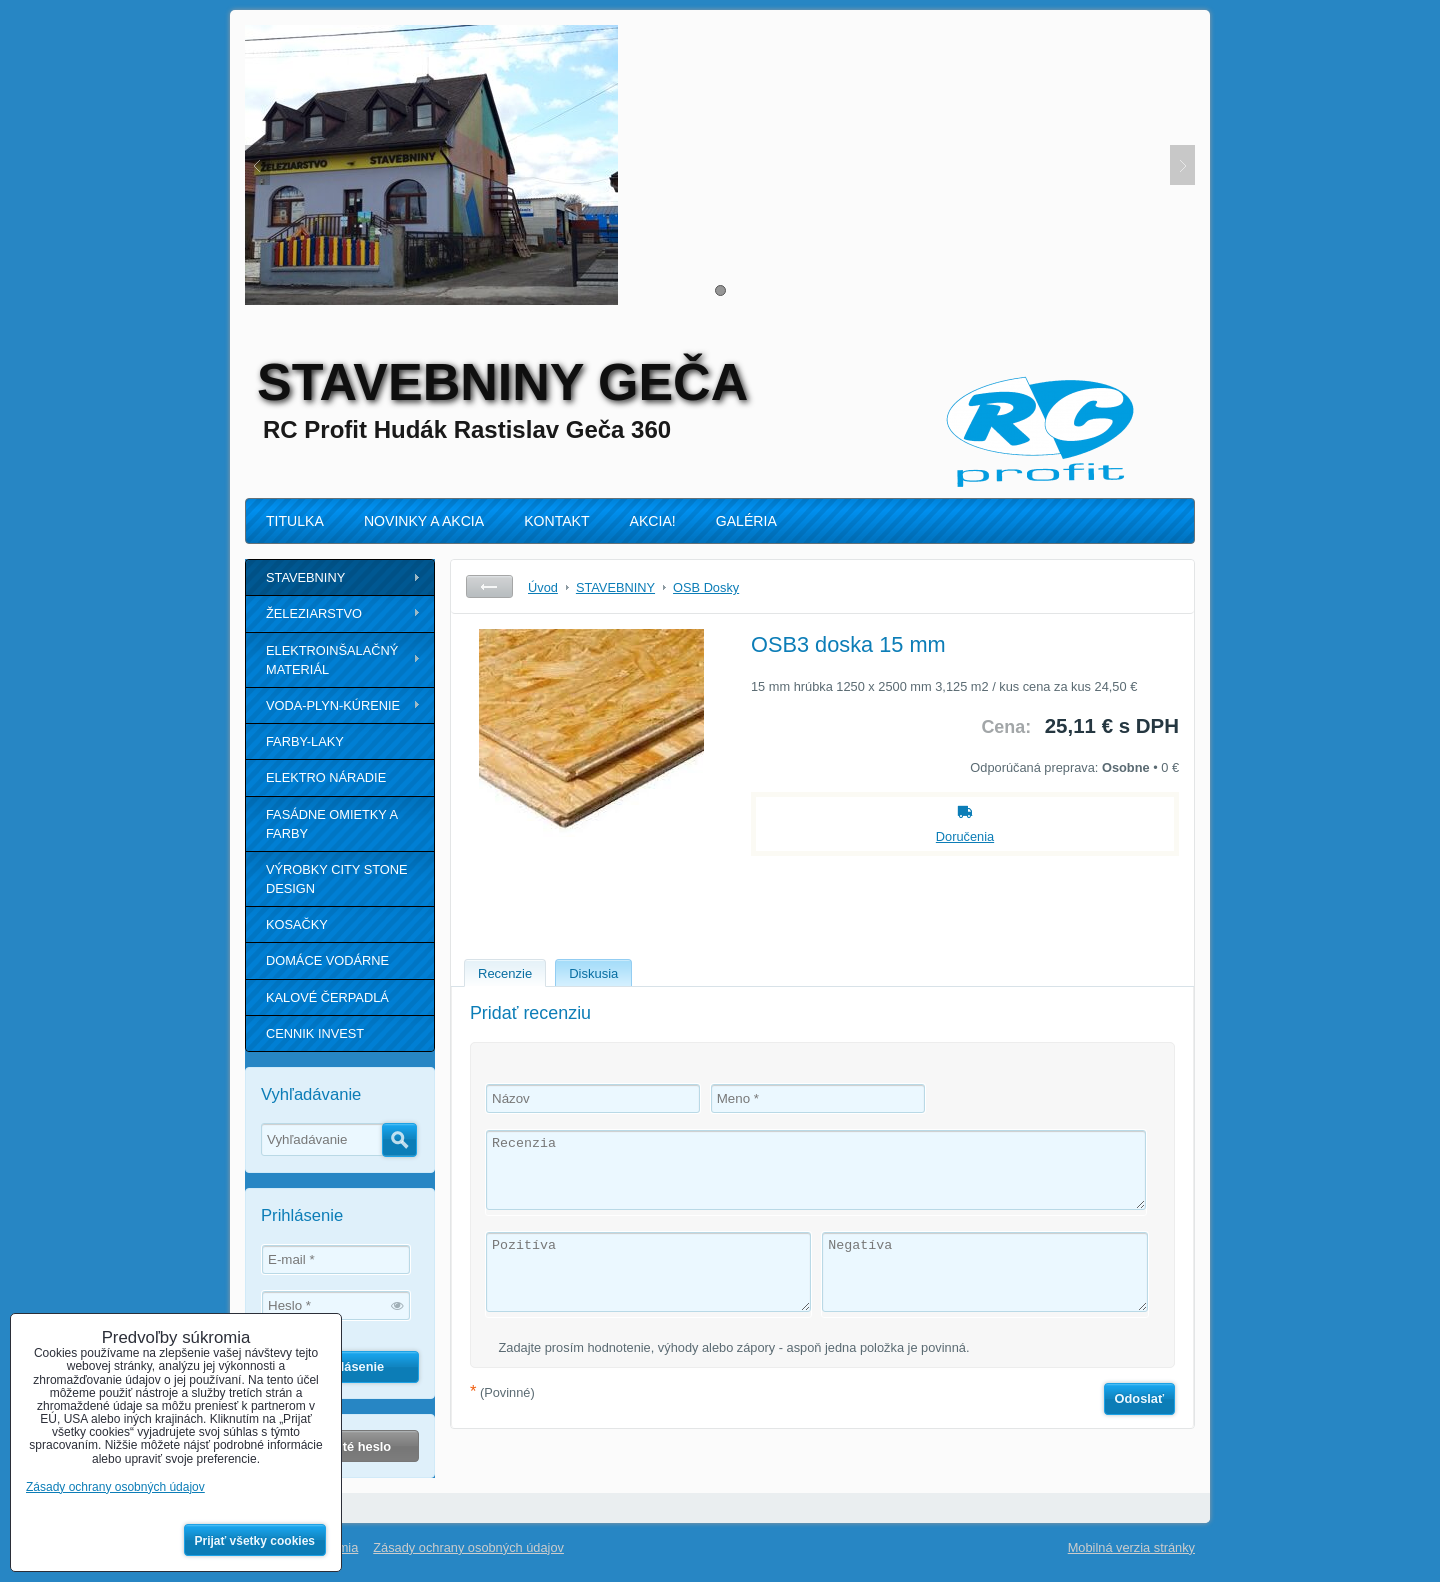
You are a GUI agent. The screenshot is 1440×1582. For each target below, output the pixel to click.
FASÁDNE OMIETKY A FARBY (332, 824)
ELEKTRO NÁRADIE (326, 777)
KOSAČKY (297, 924)
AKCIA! (653, 521)
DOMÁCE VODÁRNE (327, 960)
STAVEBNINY (305, 577)
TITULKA (295, 521)
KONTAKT (556, 521)
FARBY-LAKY (305, 741)
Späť (489, 586)
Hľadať (399, 1140)
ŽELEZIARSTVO (314, 613)
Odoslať (1140, 1398)
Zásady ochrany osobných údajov (468, 1547)
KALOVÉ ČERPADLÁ (327, 997)
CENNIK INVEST (315, 1033)
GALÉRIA (746, 521)
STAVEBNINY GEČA (502, 382)
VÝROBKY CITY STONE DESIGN (337, 879)
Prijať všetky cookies (255, 1541)
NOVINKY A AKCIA (424, 521)
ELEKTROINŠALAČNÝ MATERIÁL (332, 660)
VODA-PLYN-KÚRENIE (333, 705)
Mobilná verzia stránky (1131, 1547)
